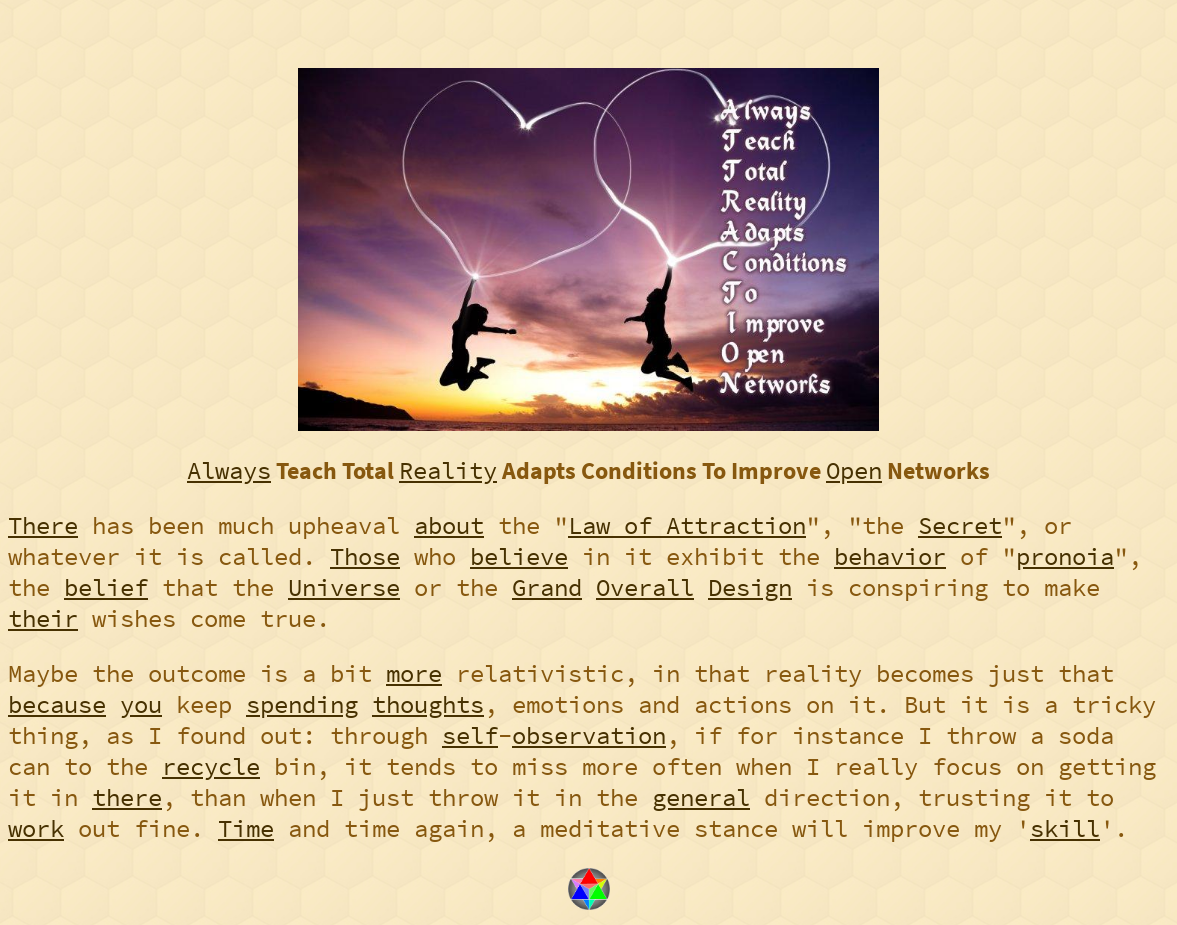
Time (246, 828)
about (449, 525)
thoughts (428, 704)
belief (106, 587)
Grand (547, 587)
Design (750, 587)
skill (1065, 828)
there (127, 797)
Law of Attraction (687, 525)
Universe (344, 587)
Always (229, 470)
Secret (960, 525)
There (43, 525)
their (43, 618)
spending (302, 704)
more (414, 673)
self (470, 735)
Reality (448, 470)
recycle (211, 766)
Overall (645, 587)
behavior (890, 556)
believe (519, 556)
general (701, 797)
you (141, 704)
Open (854, 470)
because (57, 704)
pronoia (1065, 556)
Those (365, 556)
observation (589, 735)
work (36, 828)
